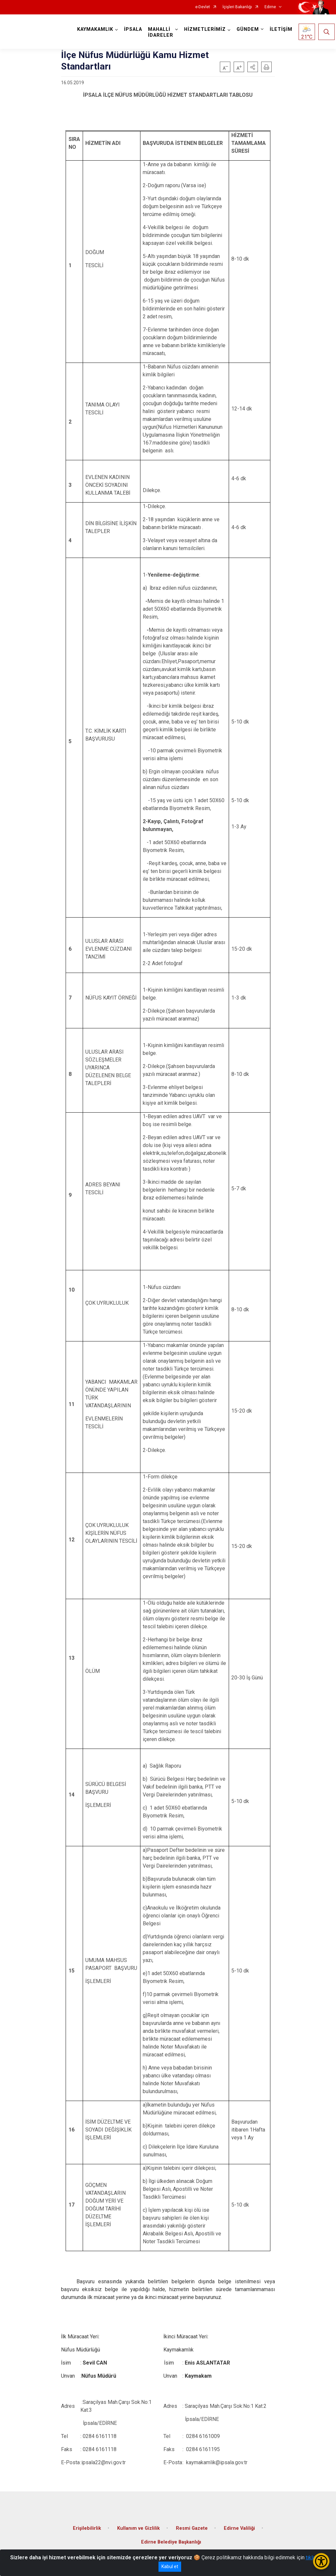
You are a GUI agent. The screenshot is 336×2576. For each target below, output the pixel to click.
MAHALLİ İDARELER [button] (160, 32)
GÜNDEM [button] (248, 29)
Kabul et (169, 2566)
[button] (252, 67)
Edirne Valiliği (239, 2528)
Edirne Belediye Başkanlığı (171, 2542)
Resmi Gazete (192, 2528)
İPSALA (133, 29)
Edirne (270, 7)
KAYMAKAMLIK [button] (95, 29)
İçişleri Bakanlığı (237, 7)
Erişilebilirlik (87, 2528)
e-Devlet (202, 7)
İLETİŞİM (281, 29)
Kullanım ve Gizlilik (138, 2528)
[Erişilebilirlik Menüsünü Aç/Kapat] (321, 2561)
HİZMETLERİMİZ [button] (205, 29)
